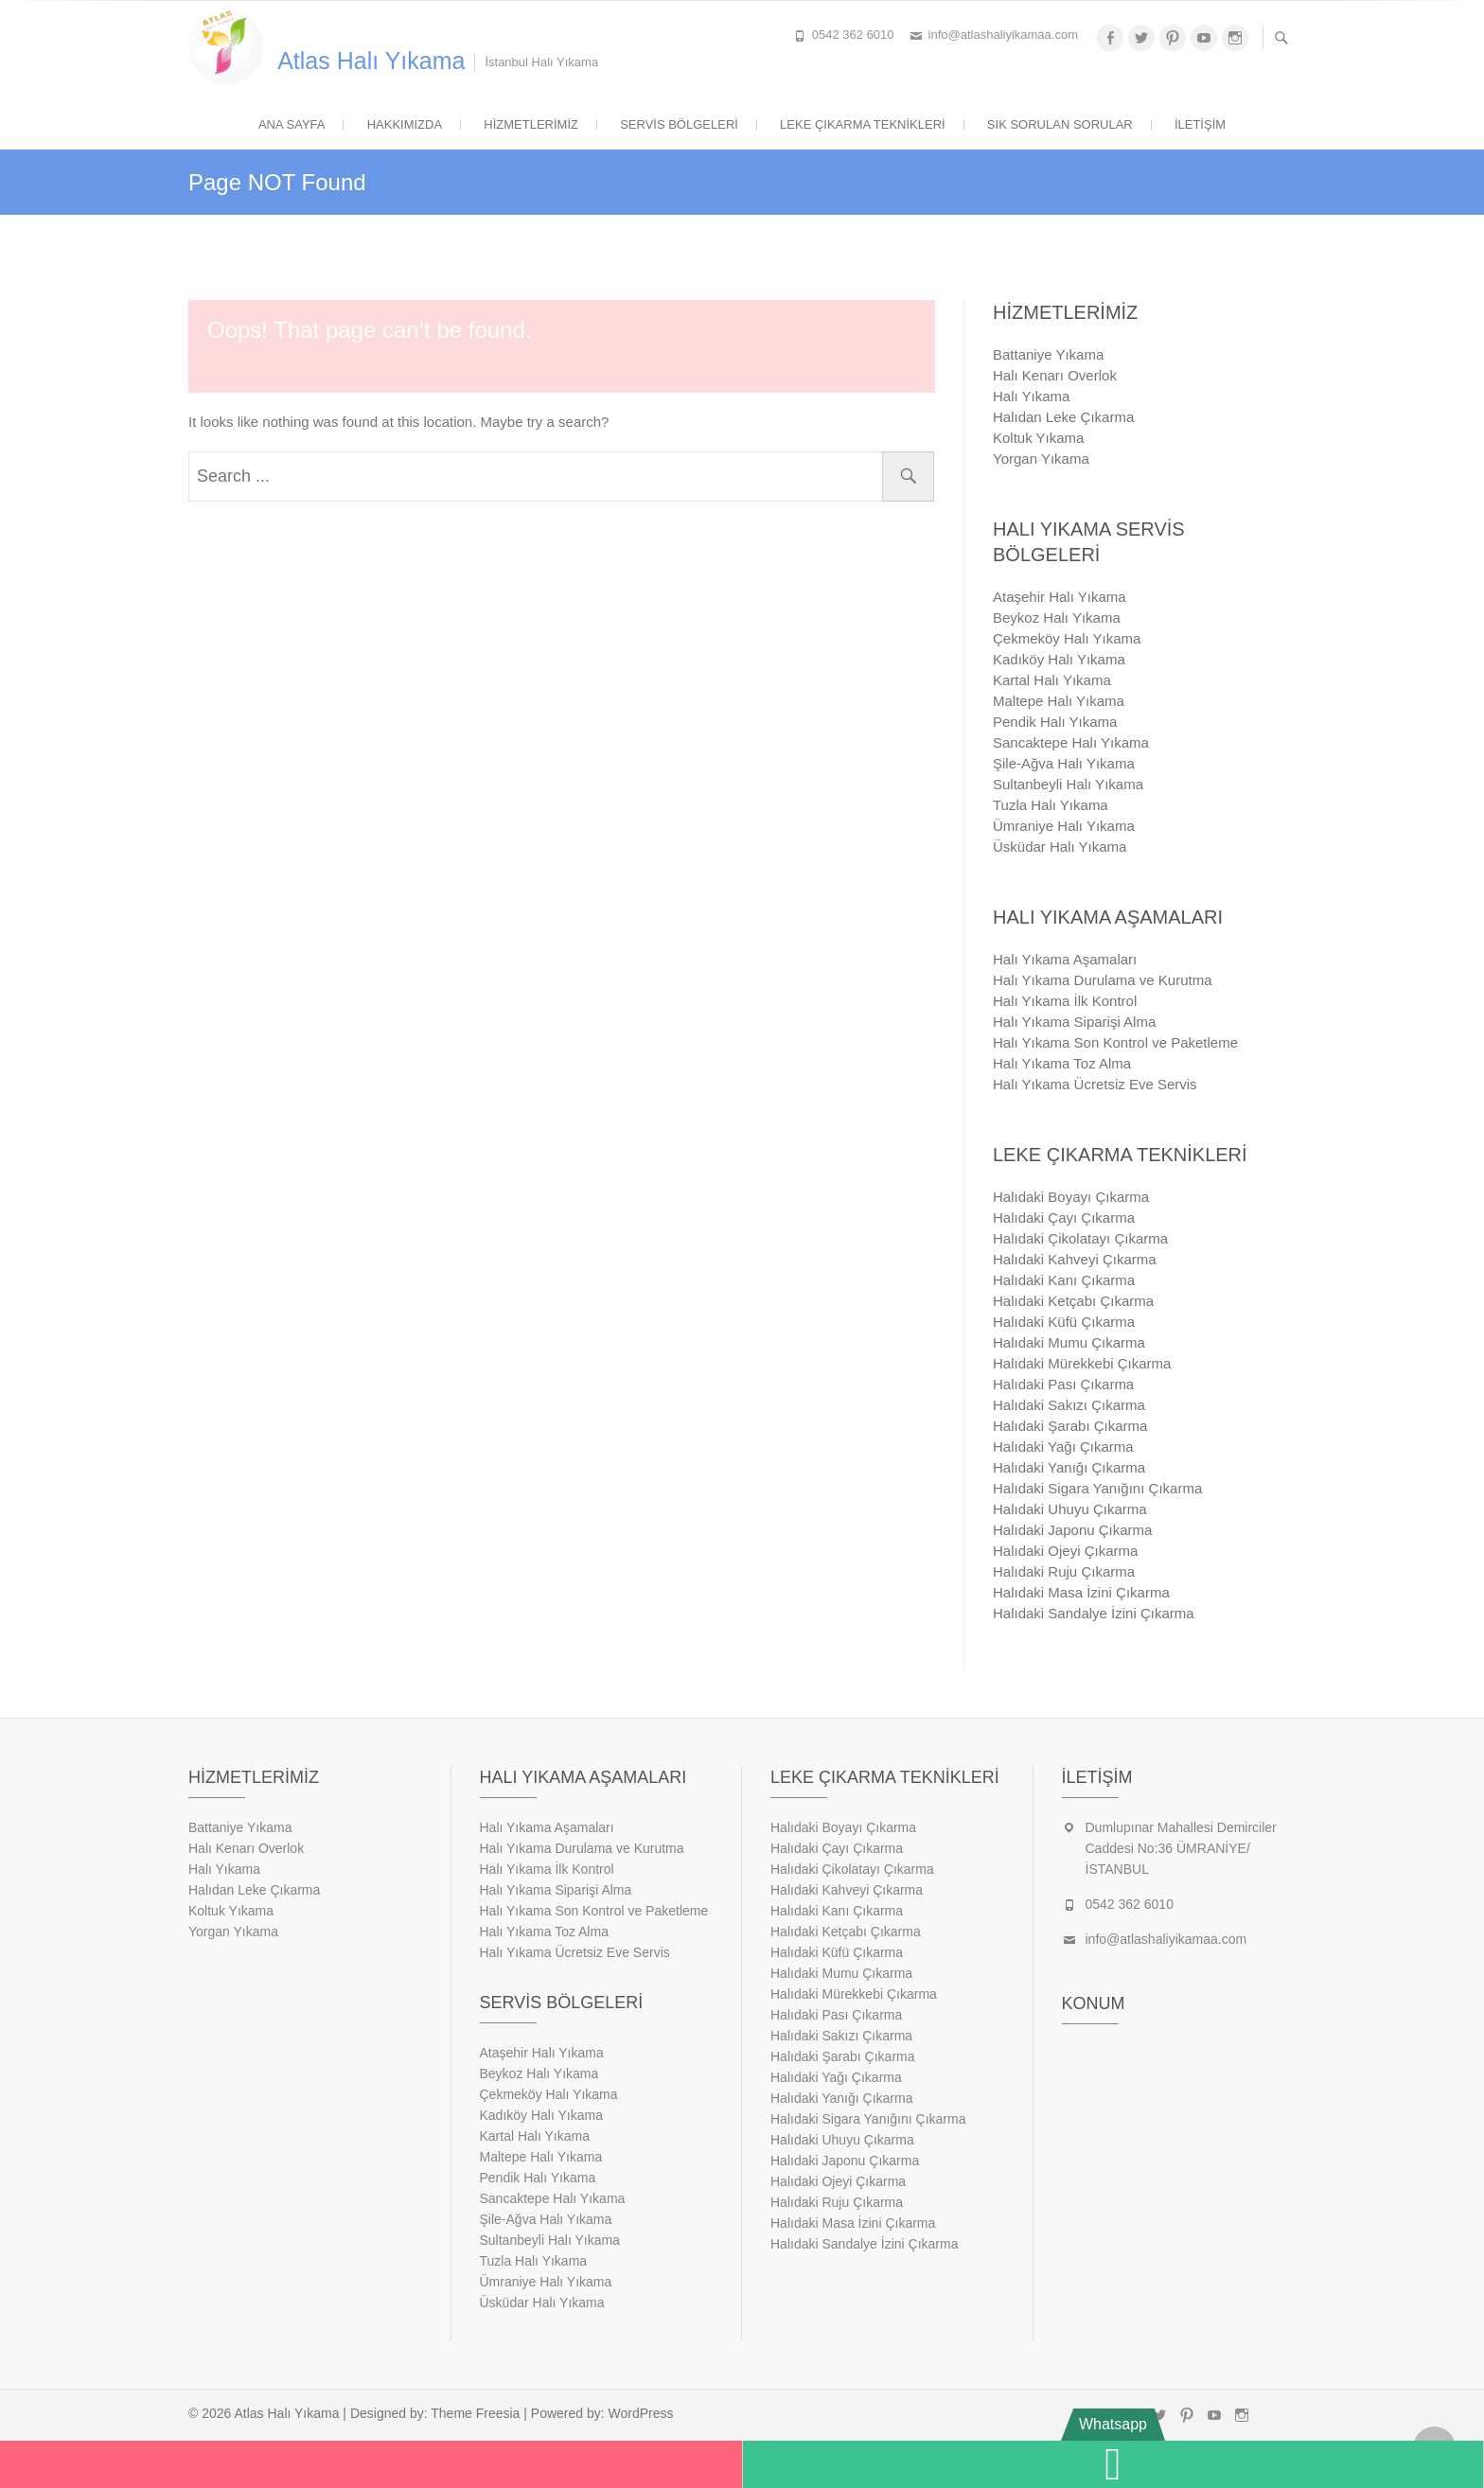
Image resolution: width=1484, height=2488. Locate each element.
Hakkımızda (404, 124)
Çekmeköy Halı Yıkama (1066, 638)
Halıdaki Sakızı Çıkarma (1069, 1405)
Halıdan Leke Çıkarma (1063, 417)
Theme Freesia (475, 2413)
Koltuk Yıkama (1038, 438)
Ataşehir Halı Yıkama (1059, 597)
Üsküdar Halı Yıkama (1059, 846)
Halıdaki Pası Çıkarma (1063, 1384)
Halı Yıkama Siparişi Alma (1074, 1022)
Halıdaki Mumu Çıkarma (1069, 1342)
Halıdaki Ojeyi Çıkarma (1065, 1551)
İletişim (1200, 124)
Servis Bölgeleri (679, 124)
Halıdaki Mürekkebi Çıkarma (1082, 1363)
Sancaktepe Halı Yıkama (1071, 742)
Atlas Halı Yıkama (371, 60)
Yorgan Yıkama (1041, 458)
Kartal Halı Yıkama (1052, 680)
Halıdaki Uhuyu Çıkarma (1070, 1509)
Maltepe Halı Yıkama (1058, 701)
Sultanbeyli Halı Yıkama (1068, 784)
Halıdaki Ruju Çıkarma (1064, 1571)
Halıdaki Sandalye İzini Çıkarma (1093, 1613)
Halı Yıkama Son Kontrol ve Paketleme (1115, 1042)
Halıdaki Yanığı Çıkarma (1069, 1467)
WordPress (641, 2413)
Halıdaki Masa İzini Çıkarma (1081, 1592)
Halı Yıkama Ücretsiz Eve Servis (1095, 1084)
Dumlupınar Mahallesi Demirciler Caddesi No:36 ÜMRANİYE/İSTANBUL (1181, 1848)
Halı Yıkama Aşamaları (1065, 959)
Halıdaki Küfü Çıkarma (1064, 1322)
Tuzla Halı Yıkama (1050, 805)
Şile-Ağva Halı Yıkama (1064, 763)
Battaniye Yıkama (1048, 354)
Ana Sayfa (292, 124)
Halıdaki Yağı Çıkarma (1063, 1446)
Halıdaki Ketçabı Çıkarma (1073, 1301)
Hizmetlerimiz (531, 124)
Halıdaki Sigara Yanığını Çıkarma (1097, 1488)
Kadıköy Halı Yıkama (1059, 659)
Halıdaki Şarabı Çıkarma (1070, 1426)
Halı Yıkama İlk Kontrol (1065, 1001)
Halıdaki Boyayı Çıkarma (1071, 1197)
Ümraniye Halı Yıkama (1064, 826)
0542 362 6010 (853, 34)
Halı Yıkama (1031, 396)
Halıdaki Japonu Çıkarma (1072, 1530)
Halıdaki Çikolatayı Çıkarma (1080, 1238)
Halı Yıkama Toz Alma (1062, 1063)
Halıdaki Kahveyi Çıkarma (1075, 1259)
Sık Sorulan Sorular (1060, 124)
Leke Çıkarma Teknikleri (862, 124)
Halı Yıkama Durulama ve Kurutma (1102, 980)
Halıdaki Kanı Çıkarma (1064, 1280)
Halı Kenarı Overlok (1055, 375)
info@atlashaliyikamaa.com (1003, 34)
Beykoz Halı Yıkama (1057, 617)
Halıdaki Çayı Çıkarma (1064, 1217)
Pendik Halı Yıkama (1055, 722)
